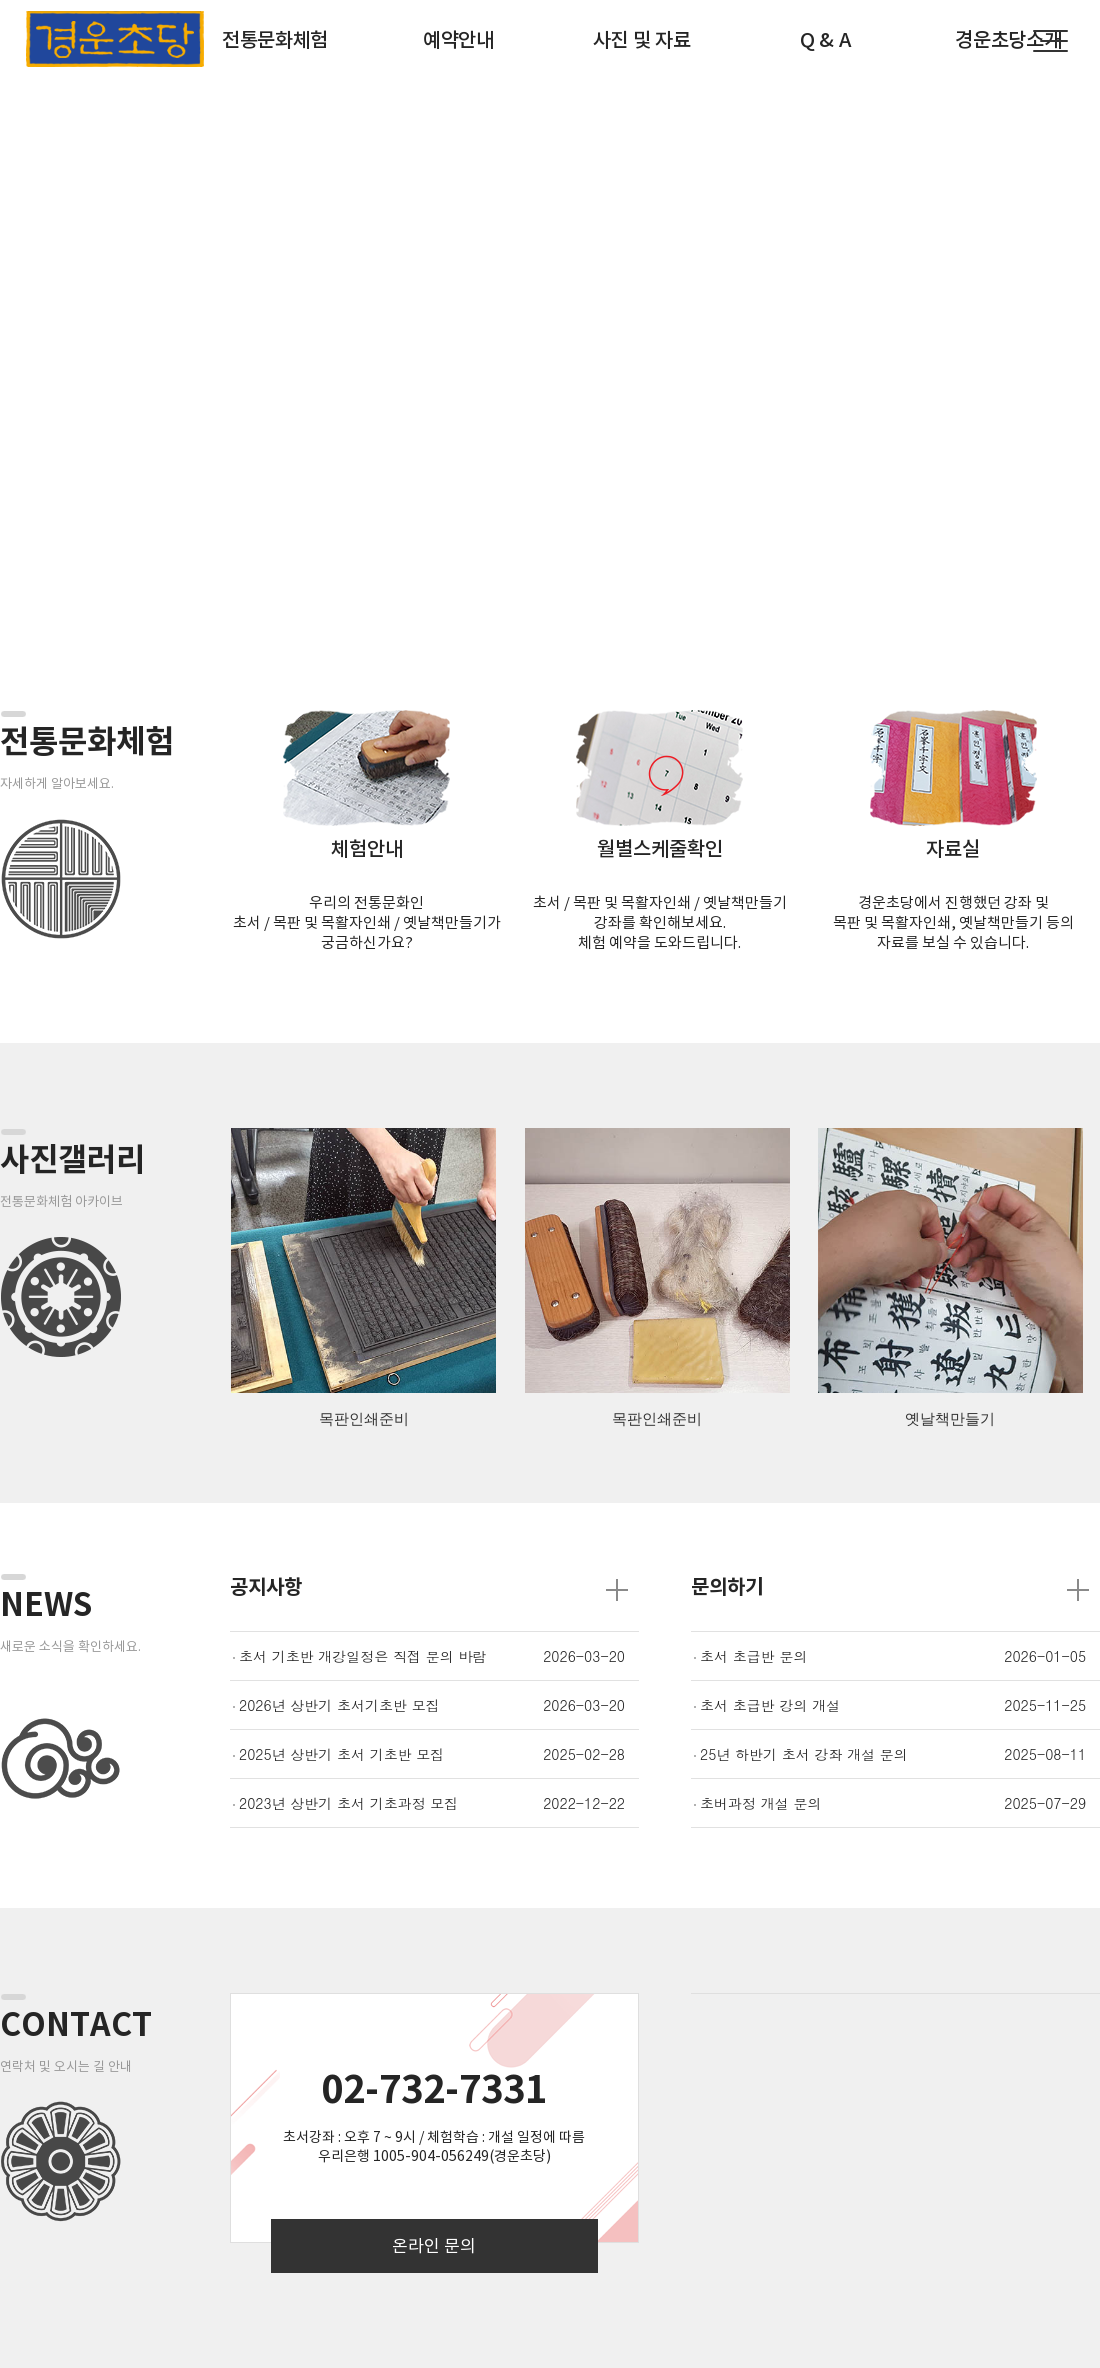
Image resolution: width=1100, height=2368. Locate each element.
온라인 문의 (434, 2246)
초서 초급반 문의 (753, 1656)
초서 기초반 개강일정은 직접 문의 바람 (362, 1656)
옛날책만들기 (950, 1419)
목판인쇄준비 (364, 1419)
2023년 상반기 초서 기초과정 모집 (348, 1803)
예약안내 (458, 40)
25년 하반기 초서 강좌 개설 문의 (804, 1754)
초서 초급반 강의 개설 (770, 1705)
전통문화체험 (275, 40)
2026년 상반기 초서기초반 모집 (339, 1705)
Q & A (825, 40)
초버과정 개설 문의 (760, 1803)
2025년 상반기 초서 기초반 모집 (341, 1754)
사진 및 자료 (642, 40)
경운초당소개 (1008, 40)
